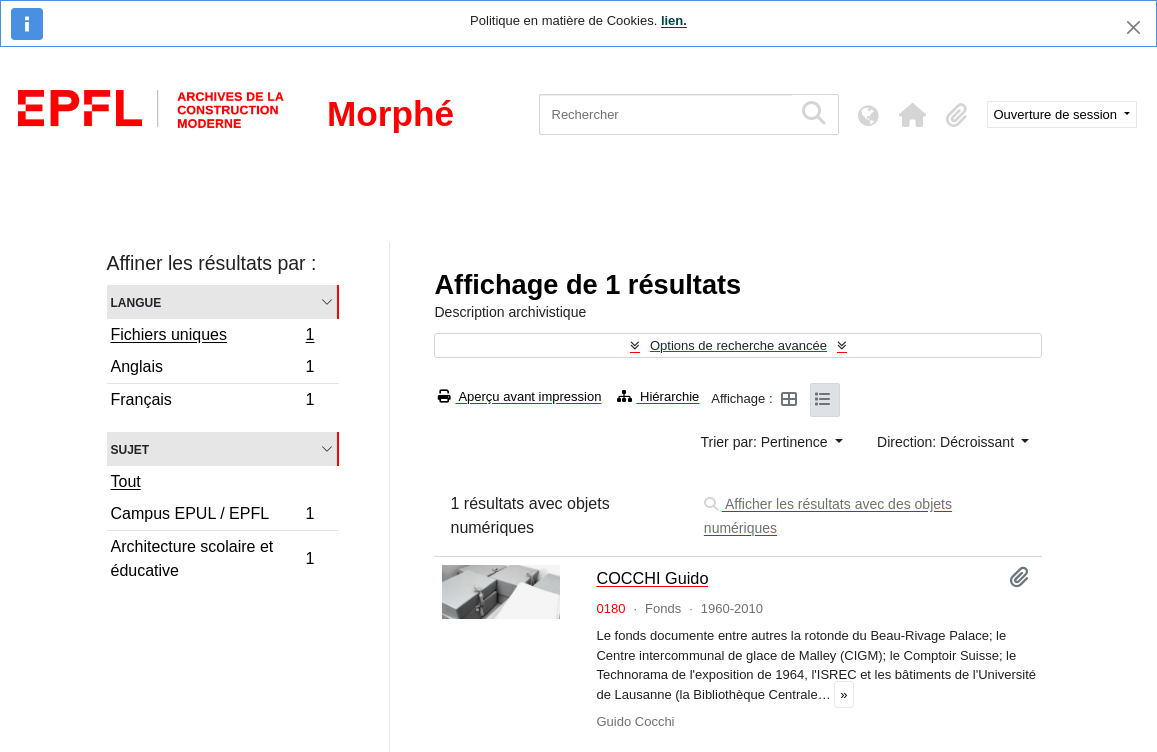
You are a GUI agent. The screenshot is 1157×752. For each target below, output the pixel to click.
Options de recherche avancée (738, 345)
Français (212, 402)
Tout (126, 481)
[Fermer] (1133, 27)
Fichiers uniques (212, 337)
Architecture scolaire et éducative (212, 558)
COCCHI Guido (652, 578)
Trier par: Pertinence (766, 442)
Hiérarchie (658, 396)
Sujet (130, 448)
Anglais (212, 369)
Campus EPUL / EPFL (212, 516)
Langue (136, 301)
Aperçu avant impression (519, 396)
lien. (674, 20)
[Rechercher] (665, 114)
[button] (913, 115)
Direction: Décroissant (947, 442)
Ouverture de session (1057, 114)
